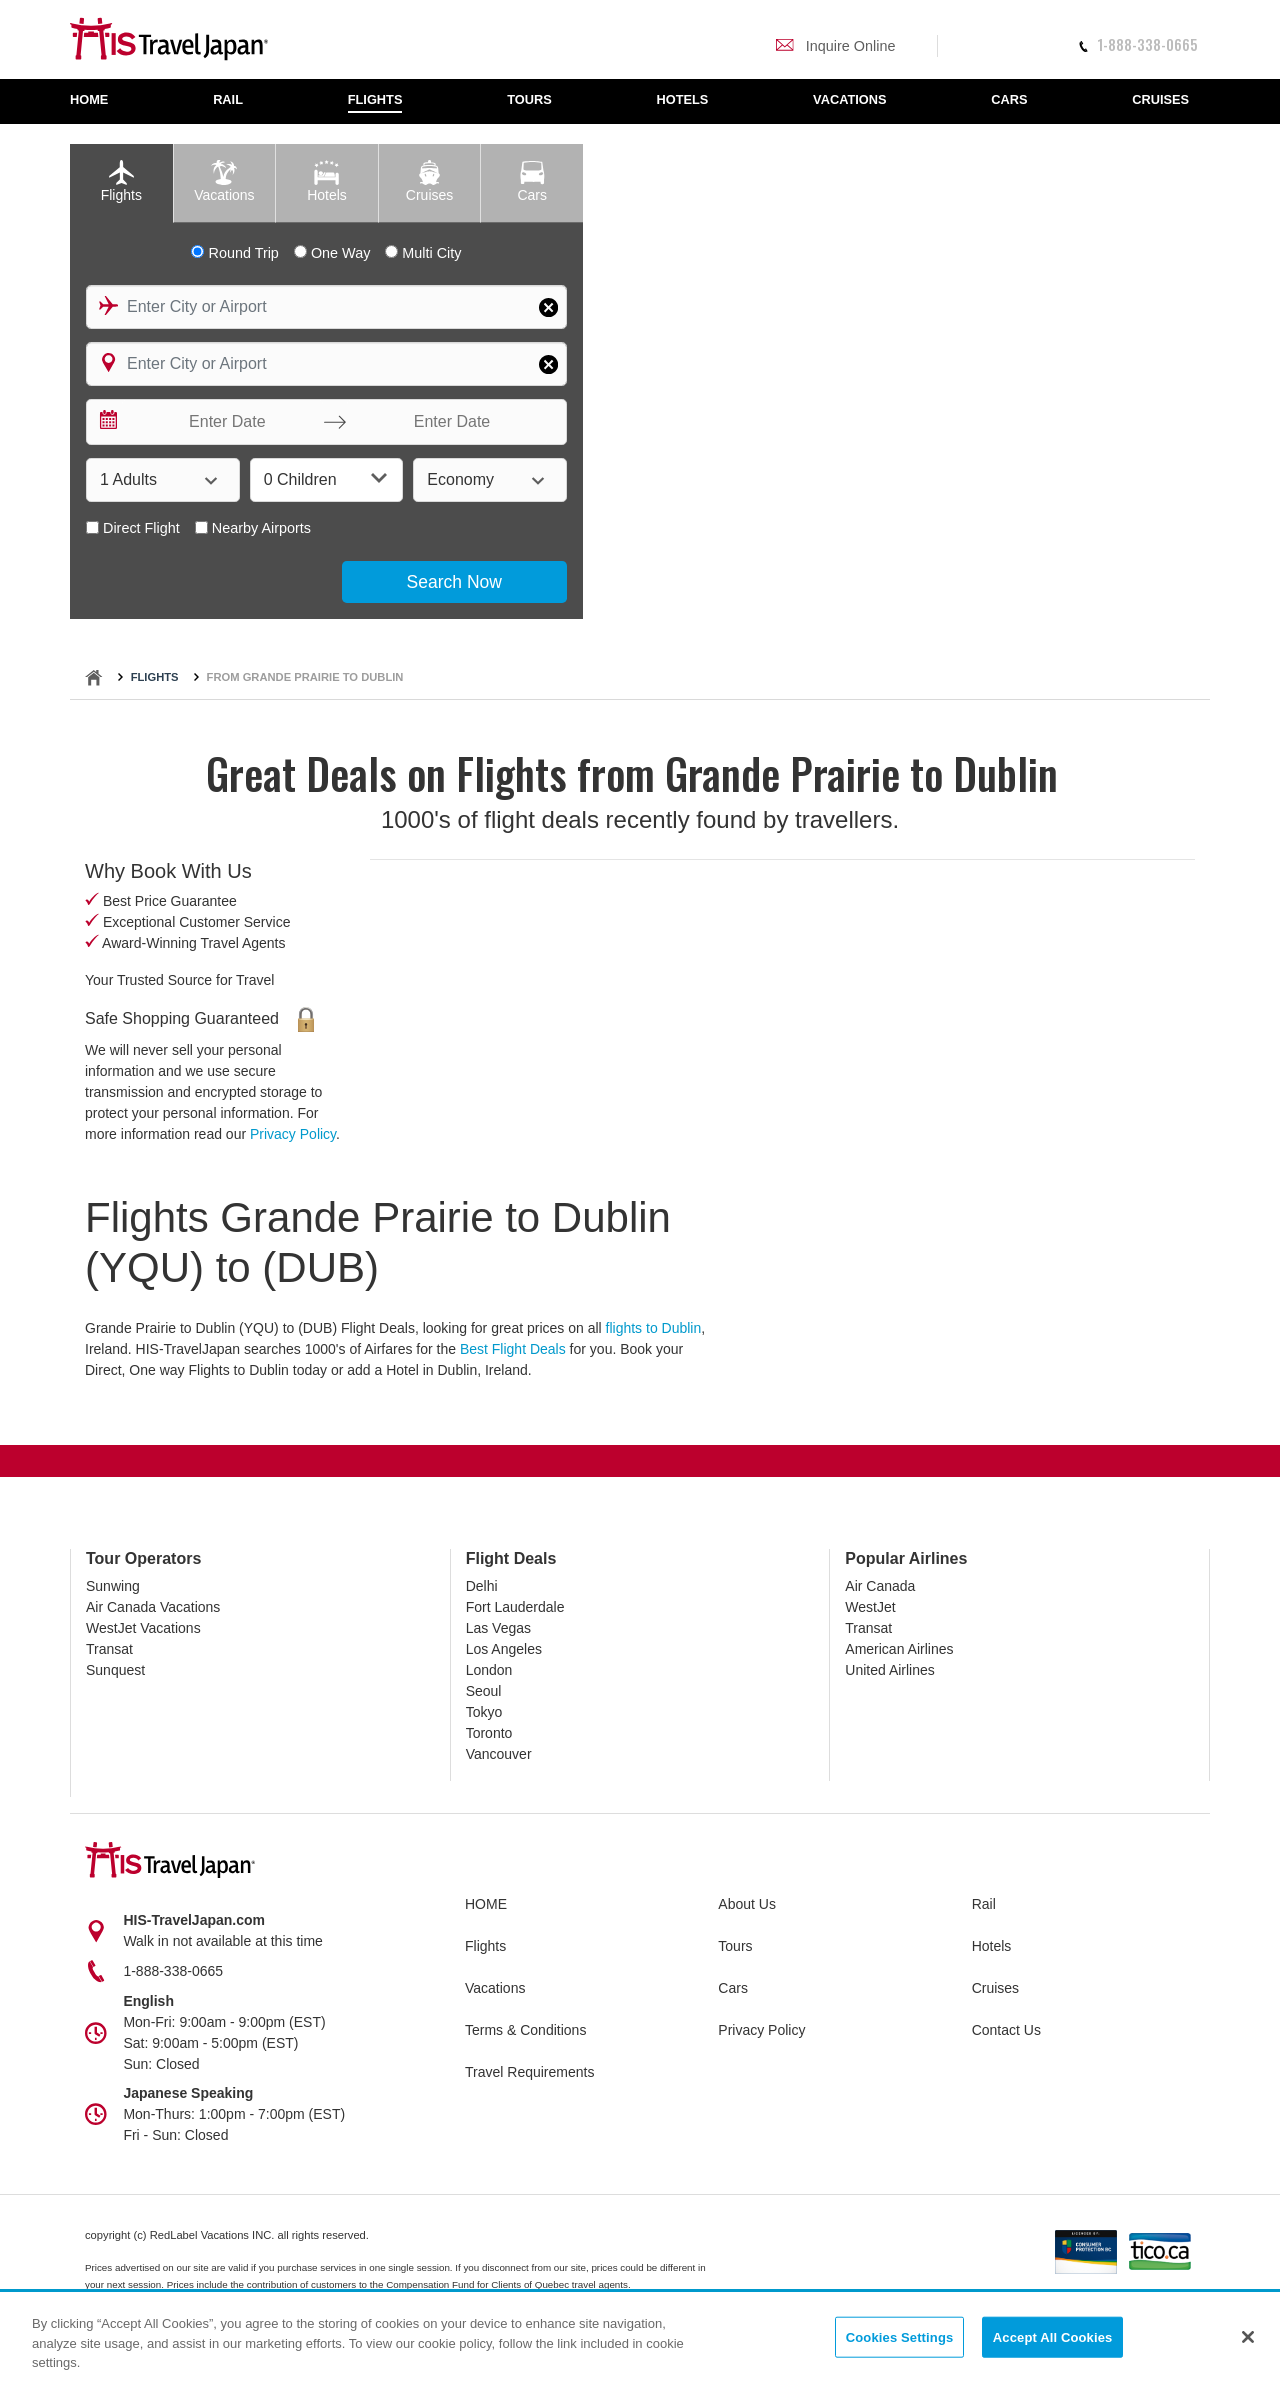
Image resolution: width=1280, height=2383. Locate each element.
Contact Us (1006, 2030)
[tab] (121, 183)
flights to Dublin (654, 1328)
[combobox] (326, 307)
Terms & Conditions (525, 2030)
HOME (486, 1904)
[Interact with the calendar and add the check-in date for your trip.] (107, 422)
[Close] (1248, 2337)
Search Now (454, 582)
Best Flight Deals (513, 1349)
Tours (735, 1946)
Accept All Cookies (1053, 2337)
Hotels (992, 1946)
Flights (155, 677)
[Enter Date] (222, 422)
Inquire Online (835, 46)
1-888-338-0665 (1138, 44)
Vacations (495, 1988)
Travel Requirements (529, 2072)
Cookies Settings (900, 2337)
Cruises (995, 1988)
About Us (747, 1904)
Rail (984, 1904)
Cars (733, 1988)
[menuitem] (99, 101)
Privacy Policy (293, 1134)
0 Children (326, 478)
